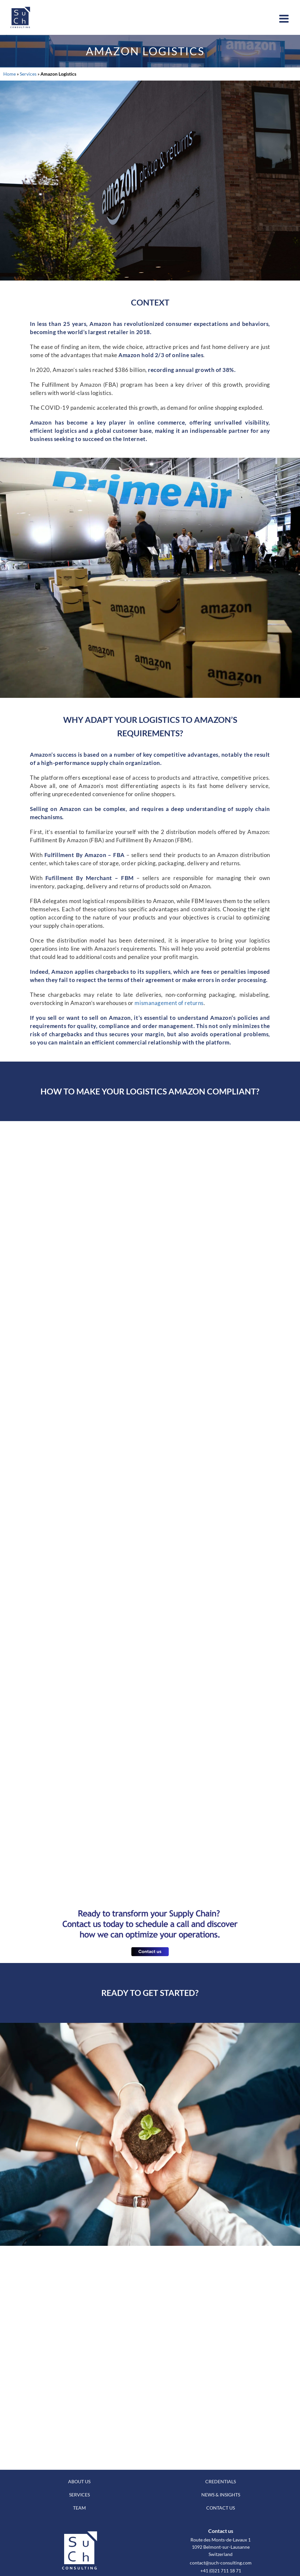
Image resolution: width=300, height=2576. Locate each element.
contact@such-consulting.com (221, 2562)
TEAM (79, 2508)
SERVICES (79, 2494)
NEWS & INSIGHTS (220, 2494)
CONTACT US (220, 2508)
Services (28, 74)
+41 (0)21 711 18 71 (220, 2570)
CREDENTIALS (220, 2481)
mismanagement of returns (169, 1002)
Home (9, 74)
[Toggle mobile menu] (284, 18)
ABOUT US (79, 2481)
